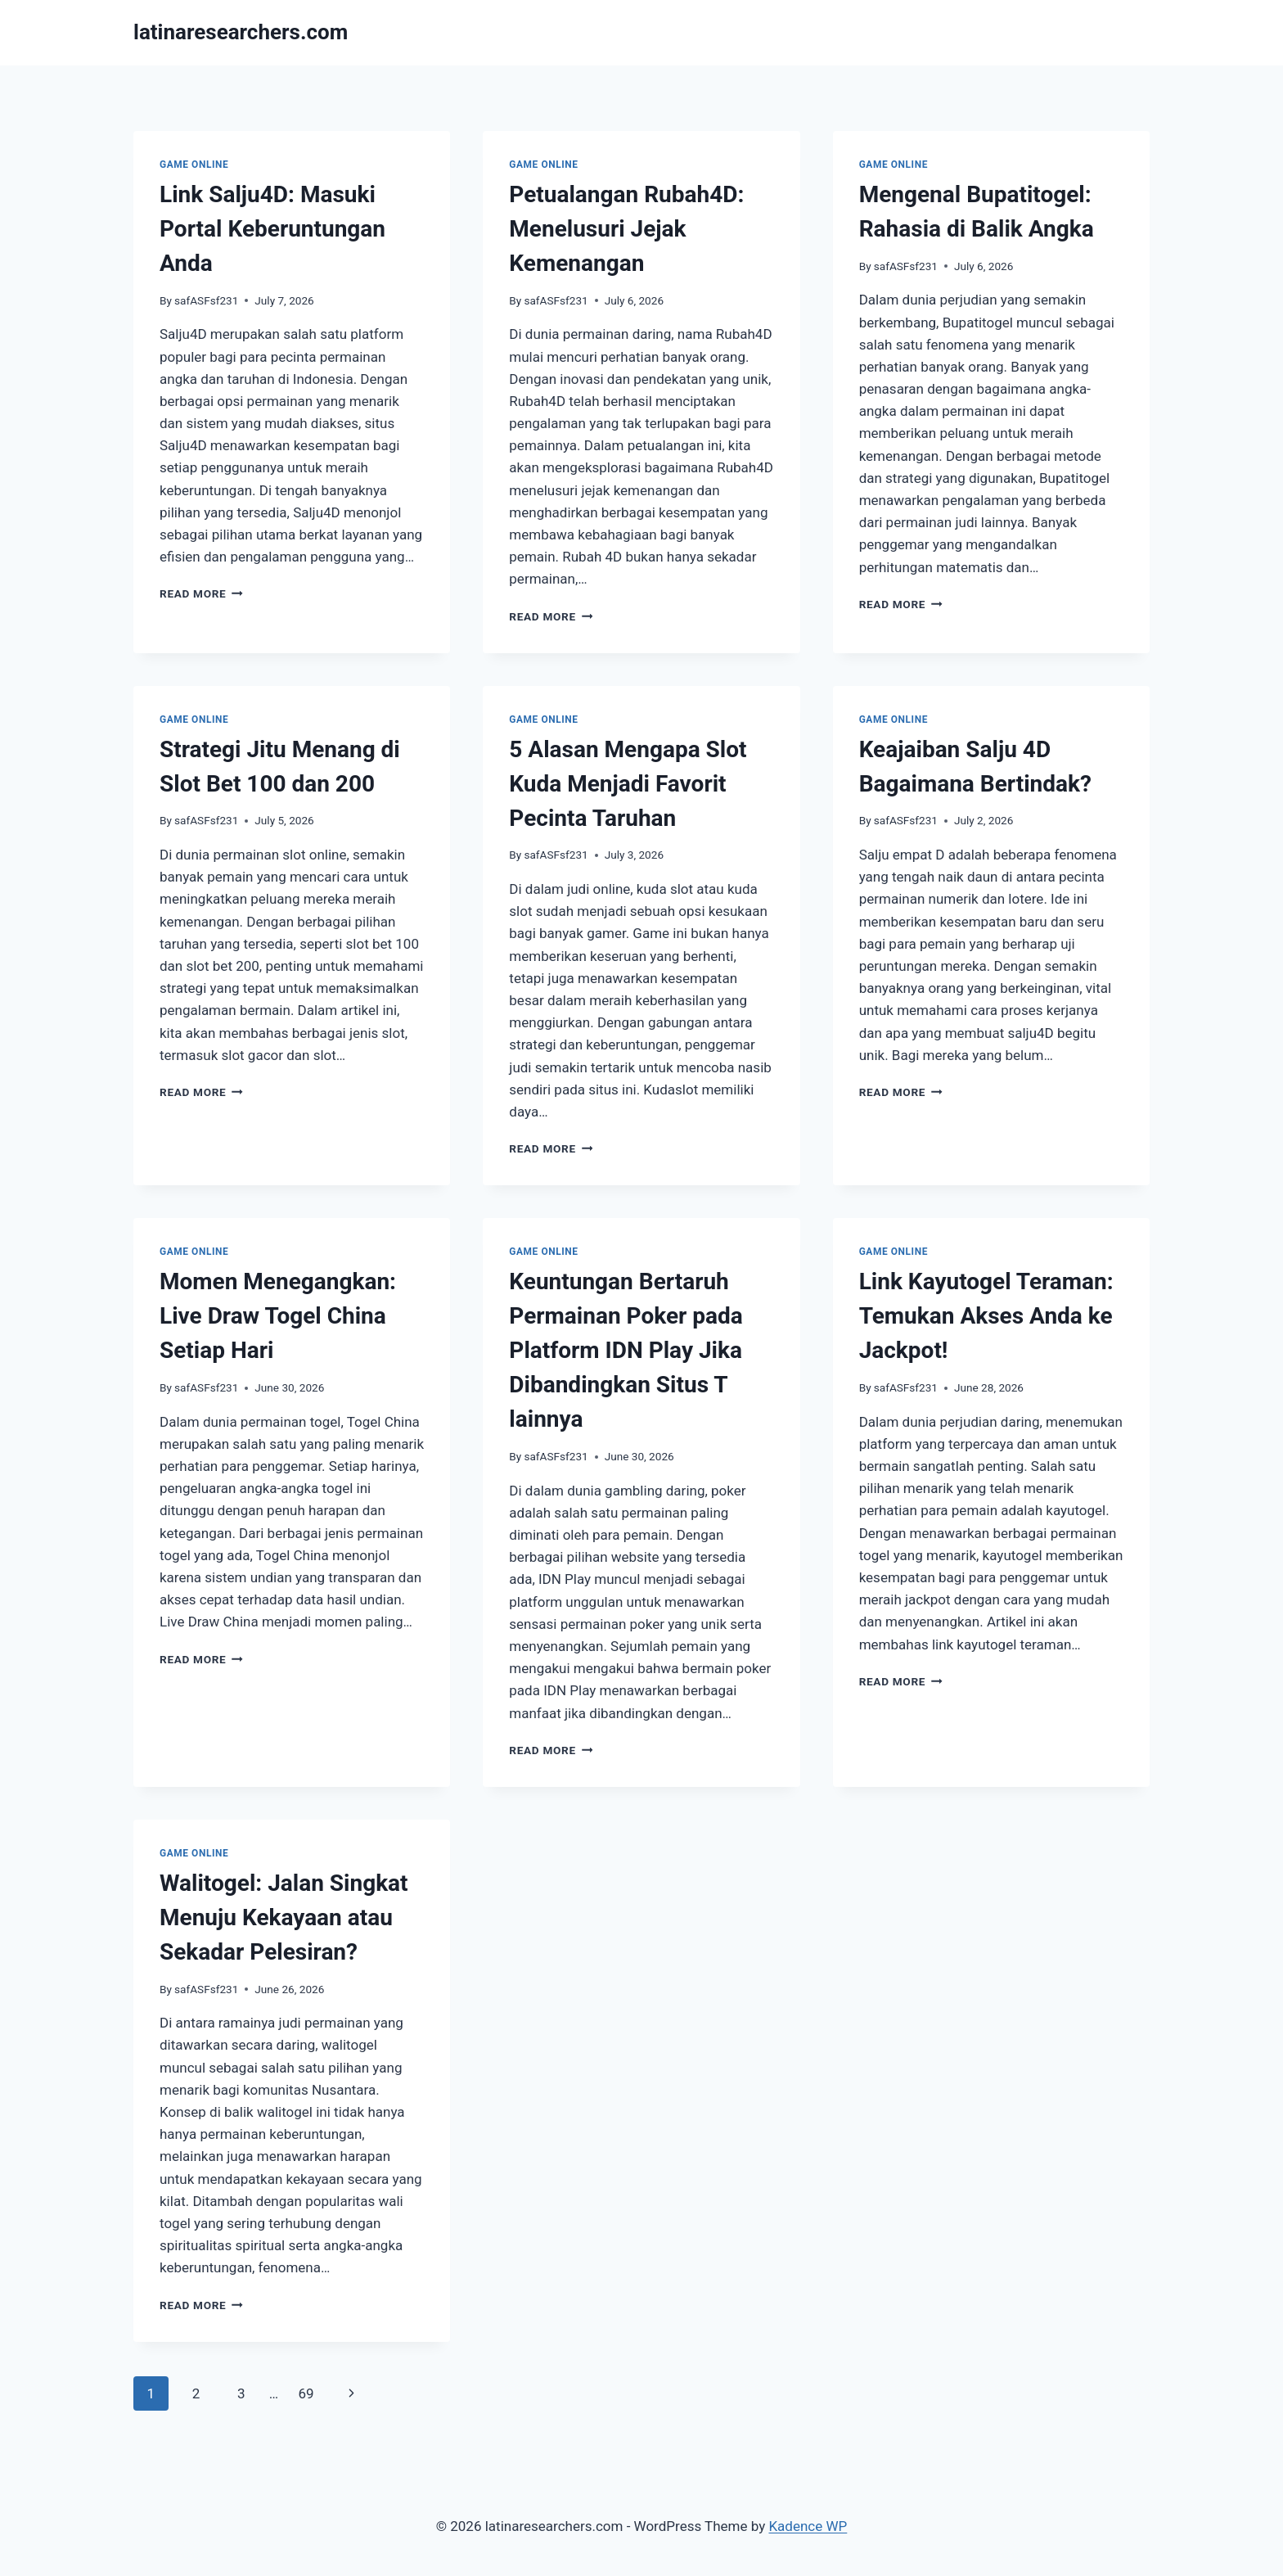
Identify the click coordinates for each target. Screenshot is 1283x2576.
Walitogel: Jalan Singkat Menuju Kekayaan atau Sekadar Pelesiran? (284, 1917)
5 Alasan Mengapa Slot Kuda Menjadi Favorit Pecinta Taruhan (627, 784)
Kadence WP (807, 2526)
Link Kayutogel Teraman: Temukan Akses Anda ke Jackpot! (986, 1316)
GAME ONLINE (194, 164)
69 (305, 2393)
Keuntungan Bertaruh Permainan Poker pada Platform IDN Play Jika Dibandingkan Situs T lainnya (625, 1350)
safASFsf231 (206, 300)
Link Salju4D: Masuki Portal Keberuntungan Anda (272, 229)
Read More (201, 593)
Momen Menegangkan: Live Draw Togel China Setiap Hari (278, 1316)
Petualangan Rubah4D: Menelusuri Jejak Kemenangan (626, 229)
